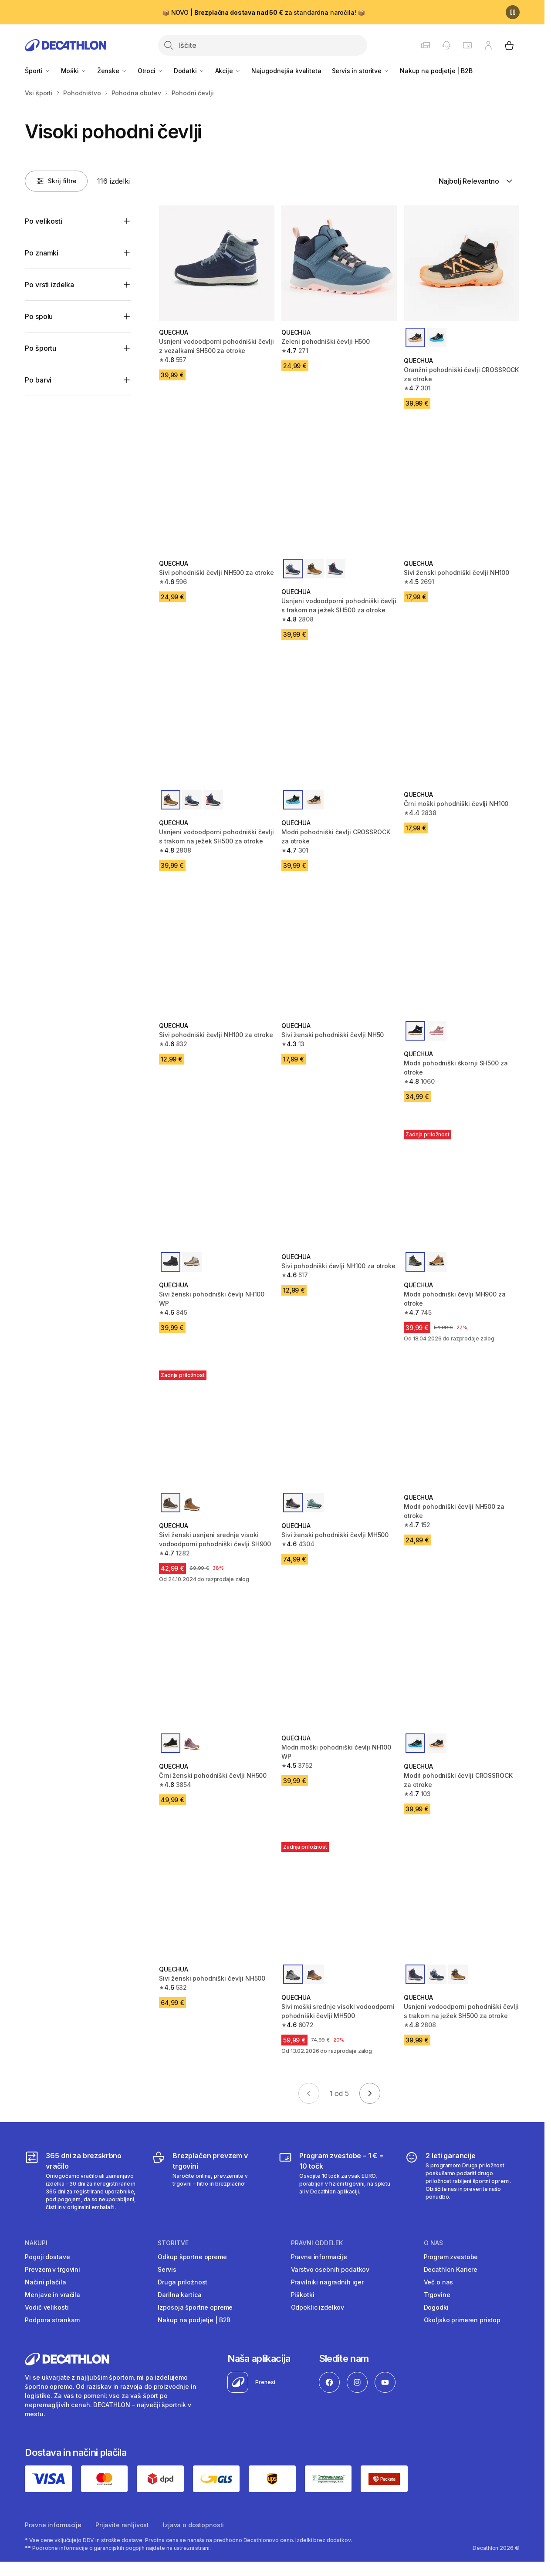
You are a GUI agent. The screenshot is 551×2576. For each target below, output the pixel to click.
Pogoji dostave (47, 2256)
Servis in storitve (360, 70)
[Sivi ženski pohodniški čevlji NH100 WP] (216, 1187)
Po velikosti (43, 221)
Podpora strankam (52, 2320)
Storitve (173, 2243)
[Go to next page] (369, 2093)
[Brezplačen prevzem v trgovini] (209, 2180)
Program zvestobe (451, 2256)
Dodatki (189, 70)
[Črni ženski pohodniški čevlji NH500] (216, 1668)
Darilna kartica (179, 2294)
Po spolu (39, 316)
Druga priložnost (182, 2282)
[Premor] (513, 12)
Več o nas (438, 2282)
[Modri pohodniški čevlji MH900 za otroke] (461, 1187)
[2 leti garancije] (462, 2180)
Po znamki (41, 253)
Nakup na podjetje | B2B (436, 70)
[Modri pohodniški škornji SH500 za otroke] (461, 956)
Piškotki (302, 2294)
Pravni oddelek (317, 2243)
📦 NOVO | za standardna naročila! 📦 (263, 12)
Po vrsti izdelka (49, 284)
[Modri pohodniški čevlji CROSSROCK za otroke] (339, 725)
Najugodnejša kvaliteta (286, 70)
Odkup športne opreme (192, 2256)
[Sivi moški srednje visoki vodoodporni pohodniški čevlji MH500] (339, 1900)
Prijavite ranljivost (122, 2525)
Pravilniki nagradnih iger (327, 2282)
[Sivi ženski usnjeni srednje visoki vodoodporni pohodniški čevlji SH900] (216, 1428)
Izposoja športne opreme (195, 2307)
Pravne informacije (319, 2256)
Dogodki (436, 2307)
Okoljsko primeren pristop (462, 2320)
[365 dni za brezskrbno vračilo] (82, 2180)
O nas (433, 2243)
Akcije (228, 70)
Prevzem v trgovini (52, 2269)
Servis (167, 2269)
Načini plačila (45, 2282)
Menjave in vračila (52, 2294)
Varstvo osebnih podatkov (330, 2269)
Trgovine (437, 2294)
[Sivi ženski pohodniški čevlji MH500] (339, 1428)
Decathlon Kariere (451, 2269)
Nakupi (36, 2243)
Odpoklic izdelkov (318, 2307)
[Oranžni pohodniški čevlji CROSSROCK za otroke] (461, 263)
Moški (74, 70)
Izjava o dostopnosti (193, 2525)
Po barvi (38, 380)
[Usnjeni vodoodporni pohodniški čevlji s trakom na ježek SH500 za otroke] (339, 494)
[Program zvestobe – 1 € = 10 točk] (335, 2180)
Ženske (112, 70)
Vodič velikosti (46, 2307)
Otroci (150, 70)
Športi (37, 70)
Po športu (40, 348)
